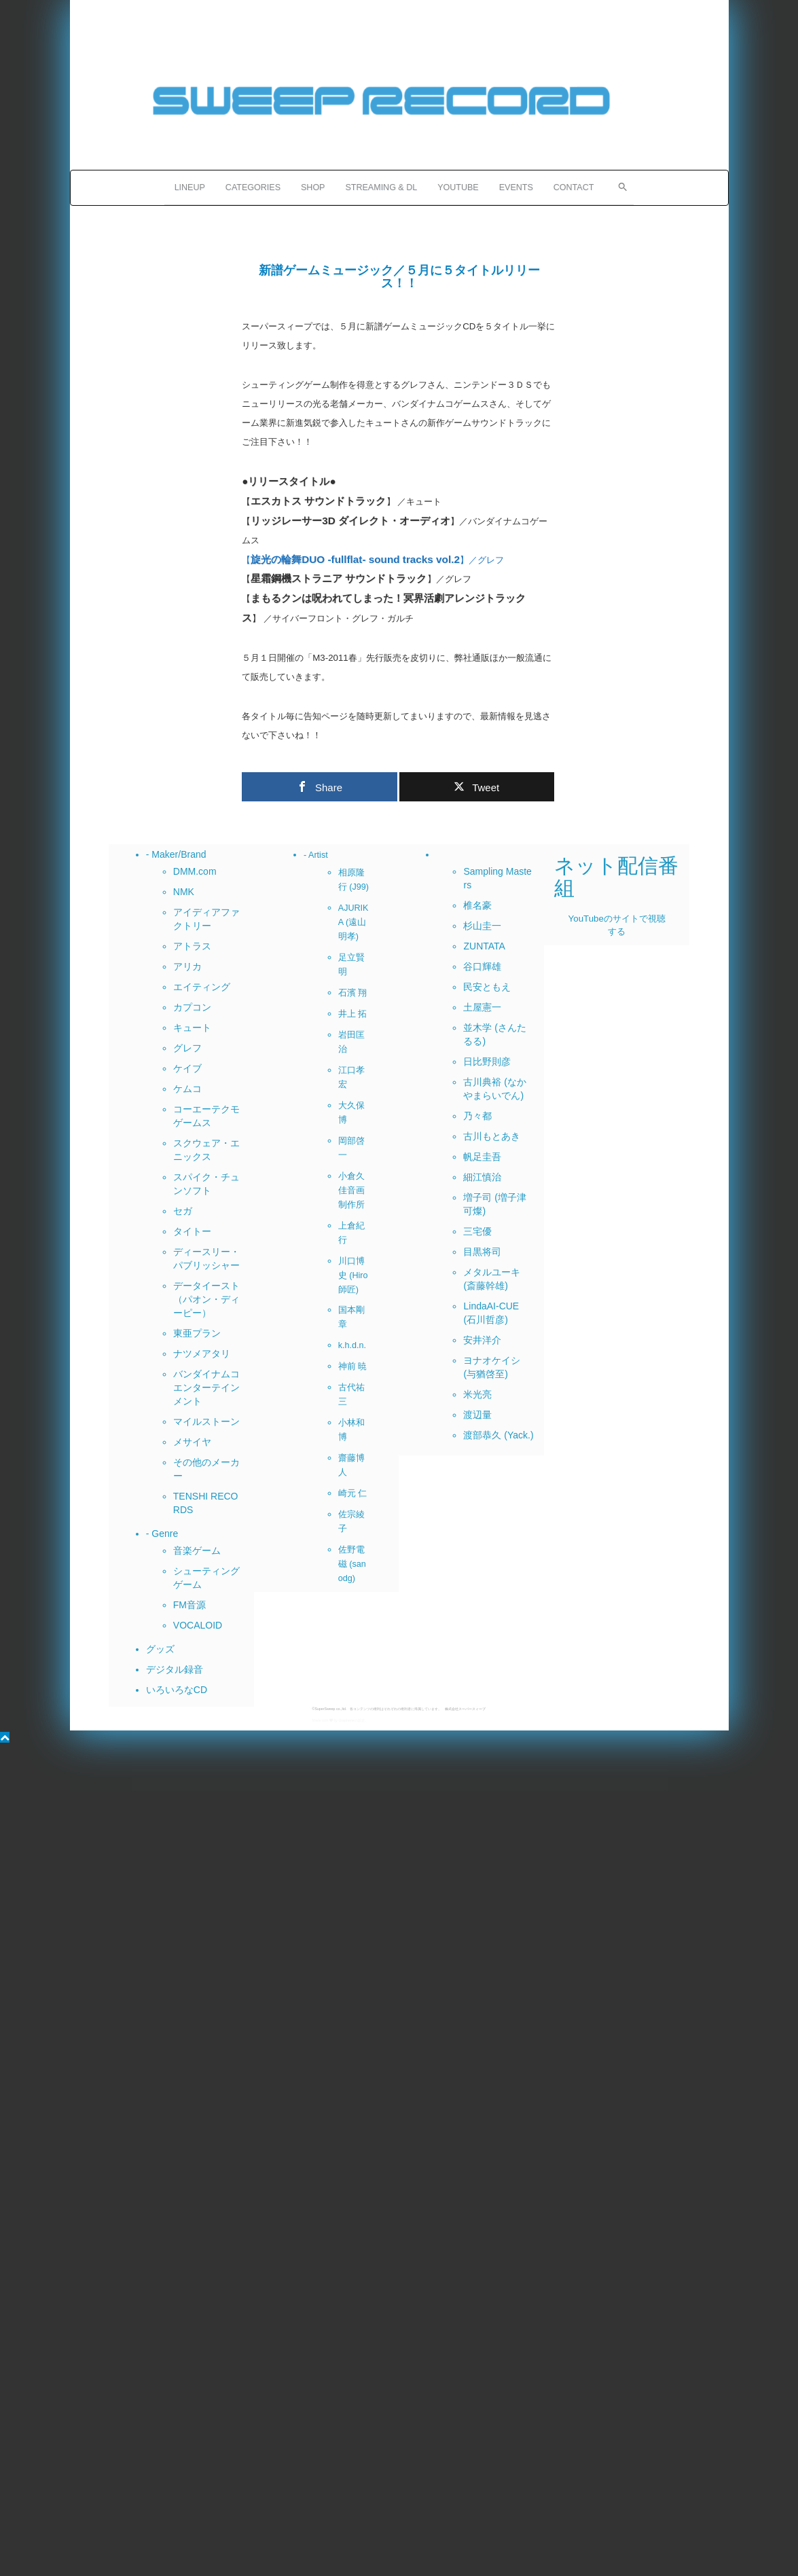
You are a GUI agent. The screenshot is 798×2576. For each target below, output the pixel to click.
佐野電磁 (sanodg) (352, 1564)
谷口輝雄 (482, 966)
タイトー (192, 1231)
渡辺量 (477, 1414)
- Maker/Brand (176, 854)
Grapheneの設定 (351, 1720)
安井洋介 (482, 1340)
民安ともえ (487, 986)
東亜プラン (197, 1333)
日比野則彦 (487, 1061)
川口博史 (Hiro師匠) (353, 1275)
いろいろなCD (176, 1689)
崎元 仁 (352, 1493)
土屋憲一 (482, 1007)
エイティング (201, 986)
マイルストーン (206, 1421)
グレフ (187, 1047)
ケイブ (187, 1068)
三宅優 (477, 1231)
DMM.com (195, 871)
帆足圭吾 (482, 1156)
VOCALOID (197, 1625)
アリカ (187, 966)
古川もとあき (491, 1136)
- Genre (162, 1533)
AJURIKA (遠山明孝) (353, 922)
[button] (619, 185)
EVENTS (516, 187)
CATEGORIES (252, 187)
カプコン (192, 1007)
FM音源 (189, 1604)
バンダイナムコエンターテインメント (206, 1387)
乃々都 (477, 1115)
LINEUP (190, 187)
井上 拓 (352, 1014)
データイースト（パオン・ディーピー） (206, 1299)
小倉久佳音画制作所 (351, 1191)
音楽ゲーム (197, 1550)
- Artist (316, 855)
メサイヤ (192, 1441)
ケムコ (187, 1088)
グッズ (160, 1649)
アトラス (192, 946)
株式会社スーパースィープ (465, 1709)
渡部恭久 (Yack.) (498, 1435)
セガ (182, 1210)
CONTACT (574, 187)
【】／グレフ (373, 560)
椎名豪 (477, 905)
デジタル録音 (174, 1669)
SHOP (313, 187)
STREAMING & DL (381, 187)
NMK (183, 891)
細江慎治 (482, 1177)
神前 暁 (352, 1366)
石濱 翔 (352, 993)
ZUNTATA (484, 946)
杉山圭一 (482, 925)
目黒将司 (482, 1251)
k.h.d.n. (352, 1345)
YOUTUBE (458, 187)
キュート (192, 1027)
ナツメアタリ (201, 1353)
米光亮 (477, 1394)
